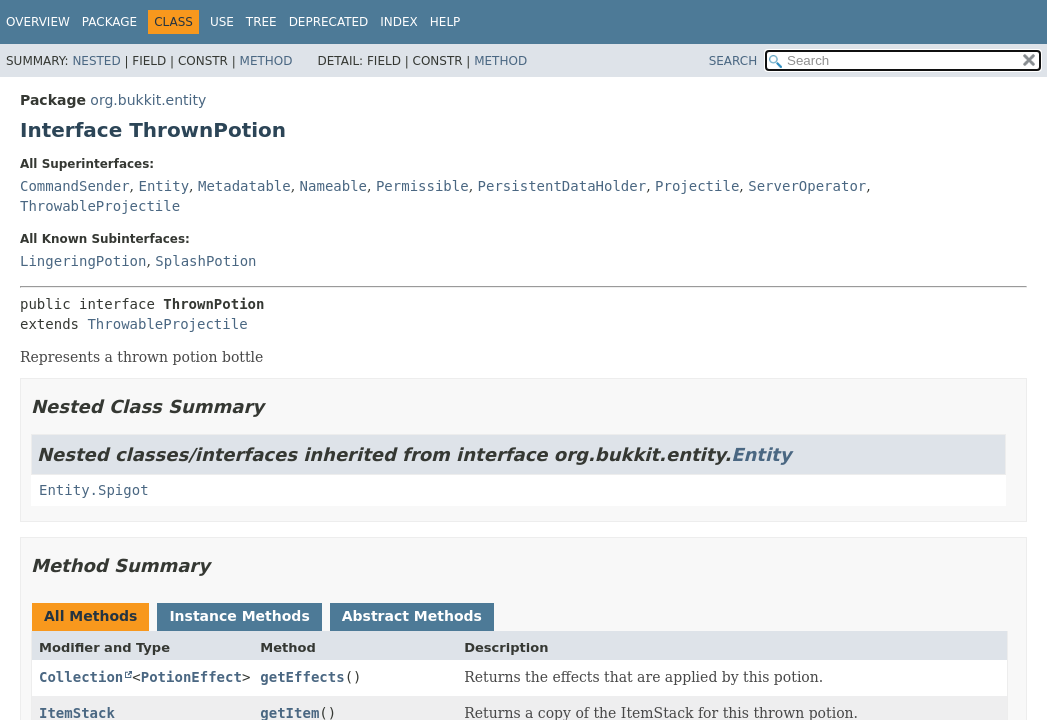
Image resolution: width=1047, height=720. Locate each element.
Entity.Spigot (94, 490)
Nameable (333, 186)
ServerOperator (807, 186)
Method (266, 61)
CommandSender (75, 186)
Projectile (697, 186)
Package (109, 22)
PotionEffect (191, 677)
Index (399, 22)
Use (222, 22)
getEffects (302, 677)
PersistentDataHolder (562, 186)
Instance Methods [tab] (239, 616)
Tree (261, 22)
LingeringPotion (83, 261)
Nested (96, 61)
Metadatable (244, 186)
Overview (38, 22)
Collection (81, 677)
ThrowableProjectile (100, 206)
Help (445, 22)
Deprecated (329, 22)
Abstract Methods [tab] (412, 616)
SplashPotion (205, 261)
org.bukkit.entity (148, 100)
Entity (163, 186)
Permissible (422, 186)
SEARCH (733, 61)
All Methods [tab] (90, 616)
